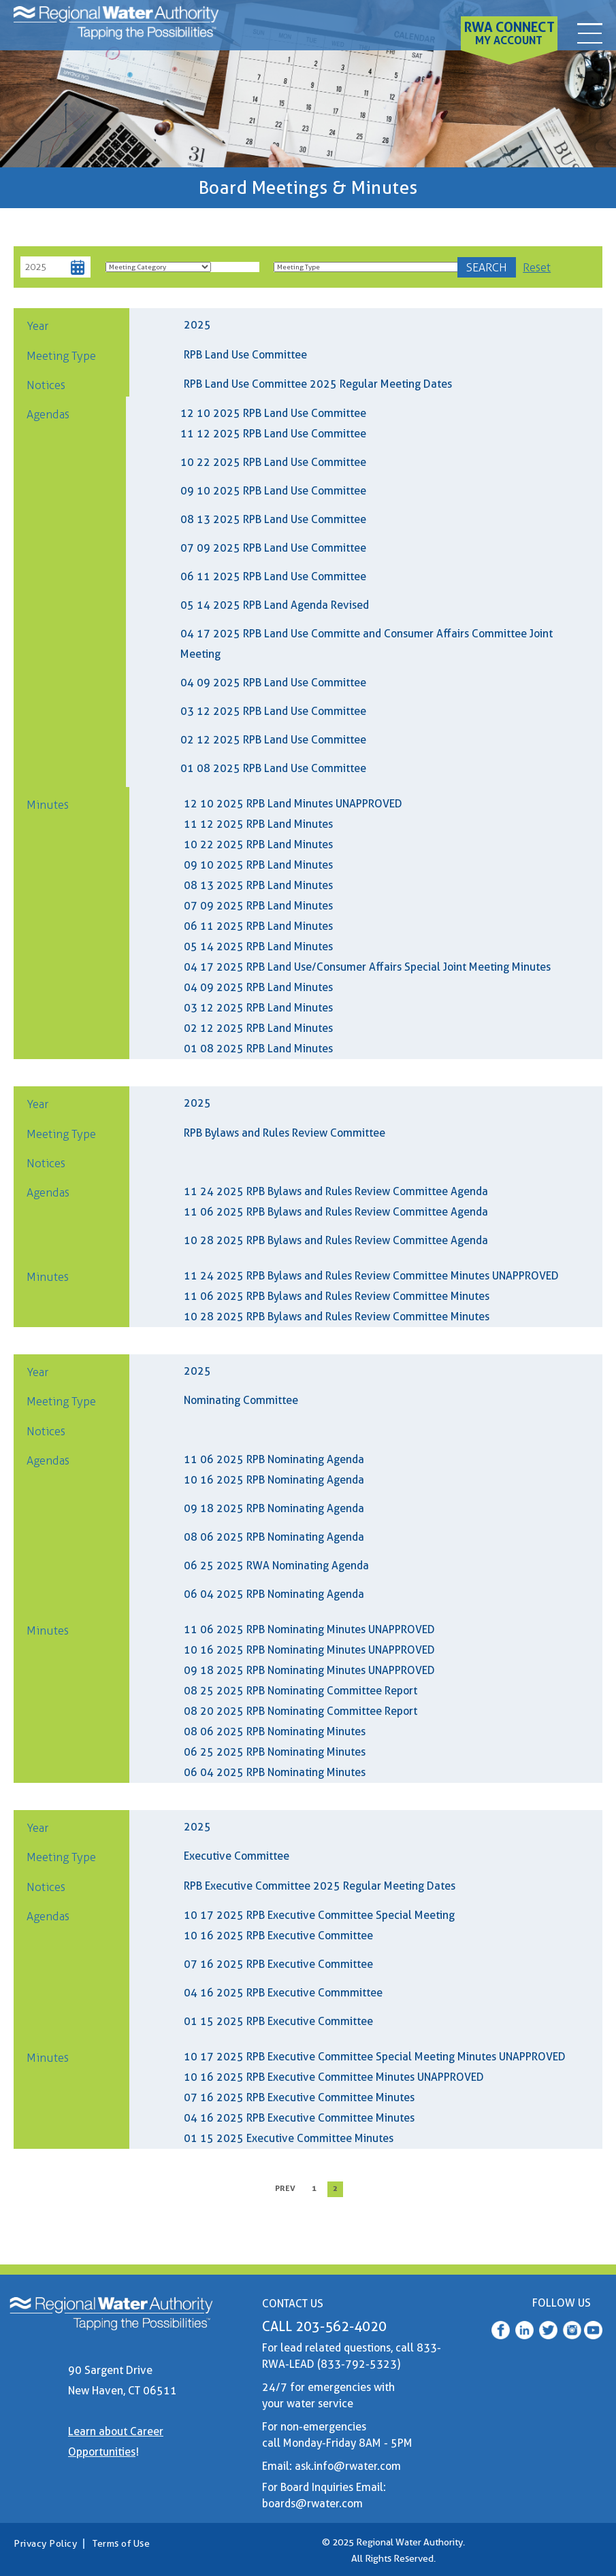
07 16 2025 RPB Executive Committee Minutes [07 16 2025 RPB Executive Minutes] (299, 2097)
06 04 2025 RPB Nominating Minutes (275, 1772)
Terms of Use (121, 2543)
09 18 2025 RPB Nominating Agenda (274, 1508)
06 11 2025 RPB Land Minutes (258, 926)
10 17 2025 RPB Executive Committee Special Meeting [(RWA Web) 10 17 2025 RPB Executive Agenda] (319, 1915)
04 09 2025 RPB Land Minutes (258, 987)
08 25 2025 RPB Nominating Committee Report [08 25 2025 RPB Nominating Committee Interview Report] (300, 1690)
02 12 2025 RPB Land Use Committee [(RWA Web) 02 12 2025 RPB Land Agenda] (273, 739)
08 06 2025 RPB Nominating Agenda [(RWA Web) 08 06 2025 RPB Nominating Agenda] (274, 1536)
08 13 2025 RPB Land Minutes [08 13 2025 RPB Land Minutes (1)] (258, 885)
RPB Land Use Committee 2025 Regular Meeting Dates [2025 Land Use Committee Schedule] (318, 384)
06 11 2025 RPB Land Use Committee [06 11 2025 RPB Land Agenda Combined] (273, 576)
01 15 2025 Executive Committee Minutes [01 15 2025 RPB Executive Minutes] (288, 2138)
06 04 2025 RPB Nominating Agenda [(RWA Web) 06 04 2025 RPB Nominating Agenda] (274, 1594)
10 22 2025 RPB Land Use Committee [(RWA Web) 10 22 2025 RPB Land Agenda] (273, 462)
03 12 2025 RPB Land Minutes (258, 1007)
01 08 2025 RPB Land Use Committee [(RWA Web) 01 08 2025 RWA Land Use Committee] (273, 768)
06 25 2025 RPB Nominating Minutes (275, 1751)
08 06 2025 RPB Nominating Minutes (275, 1731)
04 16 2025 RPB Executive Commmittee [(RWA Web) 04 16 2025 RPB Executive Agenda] (283, 1992)
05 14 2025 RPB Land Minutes (258, 946)
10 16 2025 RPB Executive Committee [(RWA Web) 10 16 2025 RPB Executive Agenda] (278, 1935)
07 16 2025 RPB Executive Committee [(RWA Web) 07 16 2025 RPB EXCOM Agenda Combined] (278, 1964)
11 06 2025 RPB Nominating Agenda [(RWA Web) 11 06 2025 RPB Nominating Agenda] (274, 1459)
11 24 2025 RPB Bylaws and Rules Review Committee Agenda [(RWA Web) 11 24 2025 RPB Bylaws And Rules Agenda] (336, 1191)
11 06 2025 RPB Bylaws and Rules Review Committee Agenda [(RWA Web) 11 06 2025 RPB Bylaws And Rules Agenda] (336, 1211)
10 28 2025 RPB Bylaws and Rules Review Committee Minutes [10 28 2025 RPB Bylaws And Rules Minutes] (336, 1316)
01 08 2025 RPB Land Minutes (258, 1048)
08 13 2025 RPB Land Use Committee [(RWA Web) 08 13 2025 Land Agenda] (273, 519)
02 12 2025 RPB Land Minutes (258, 1028)
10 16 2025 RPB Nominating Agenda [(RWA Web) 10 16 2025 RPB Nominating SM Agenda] (274, 1479)
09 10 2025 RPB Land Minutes (258, 864)
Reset (537, 267)
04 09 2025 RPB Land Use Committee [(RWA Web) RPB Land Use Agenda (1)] (273, 682)
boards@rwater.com (312, 2503)
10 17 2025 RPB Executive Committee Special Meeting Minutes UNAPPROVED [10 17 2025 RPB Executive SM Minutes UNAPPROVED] (375, 2056)
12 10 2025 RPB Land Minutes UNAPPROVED (293, 803)
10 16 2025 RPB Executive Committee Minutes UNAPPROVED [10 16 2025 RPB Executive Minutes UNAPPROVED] (334, 2077)
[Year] (45, 267)
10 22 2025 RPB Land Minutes (258, 844)
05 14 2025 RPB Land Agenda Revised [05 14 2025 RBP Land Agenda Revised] (274, 605)
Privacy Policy (45, 2543)
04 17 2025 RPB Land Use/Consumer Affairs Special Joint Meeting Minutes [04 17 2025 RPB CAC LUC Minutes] (367, 966)
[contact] (589, 30)
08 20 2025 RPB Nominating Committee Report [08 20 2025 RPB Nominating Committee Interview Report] (300, 1711)
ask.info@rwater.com (348, 2466)
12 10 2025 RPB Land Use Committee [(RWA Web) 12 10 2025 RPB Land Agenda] (273, 413)
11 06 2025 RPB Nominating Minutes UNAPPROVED (309, 1629)
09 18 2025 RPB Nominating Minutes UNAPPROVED (309, 1670)
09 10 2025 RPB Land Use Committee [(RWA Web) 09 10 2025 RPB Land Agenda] (273, 490)
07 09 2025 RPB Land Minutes (258, 905)
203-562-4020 (341, 2326)
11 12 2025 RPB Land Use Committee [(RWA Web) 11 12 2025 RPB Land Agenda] (273, 433)
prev (285, 2188)
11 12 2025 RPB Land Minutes (258, 824)
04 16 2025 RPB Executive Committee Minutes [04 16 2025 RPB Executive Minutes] (299, 2117)
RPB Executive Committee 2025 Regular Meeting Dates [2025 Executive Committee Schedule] (319, 1885)
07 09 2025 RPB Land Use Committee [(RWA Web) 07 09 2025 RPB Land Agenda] (273, 547)
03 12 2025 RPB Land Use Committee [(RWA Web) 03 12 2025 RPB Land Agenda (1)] (273, 711)
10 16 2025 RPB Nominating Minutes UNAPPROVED (309, 1649)
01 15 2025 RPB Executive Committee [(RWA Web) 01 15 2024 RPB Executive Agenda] (278, 2021)
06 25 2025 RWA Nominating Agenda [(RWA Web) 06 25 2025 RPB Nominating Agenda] (276, 1565)
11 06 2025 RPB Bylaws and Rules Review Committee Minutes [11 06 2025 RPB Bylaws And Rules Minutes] (336, 1296)
